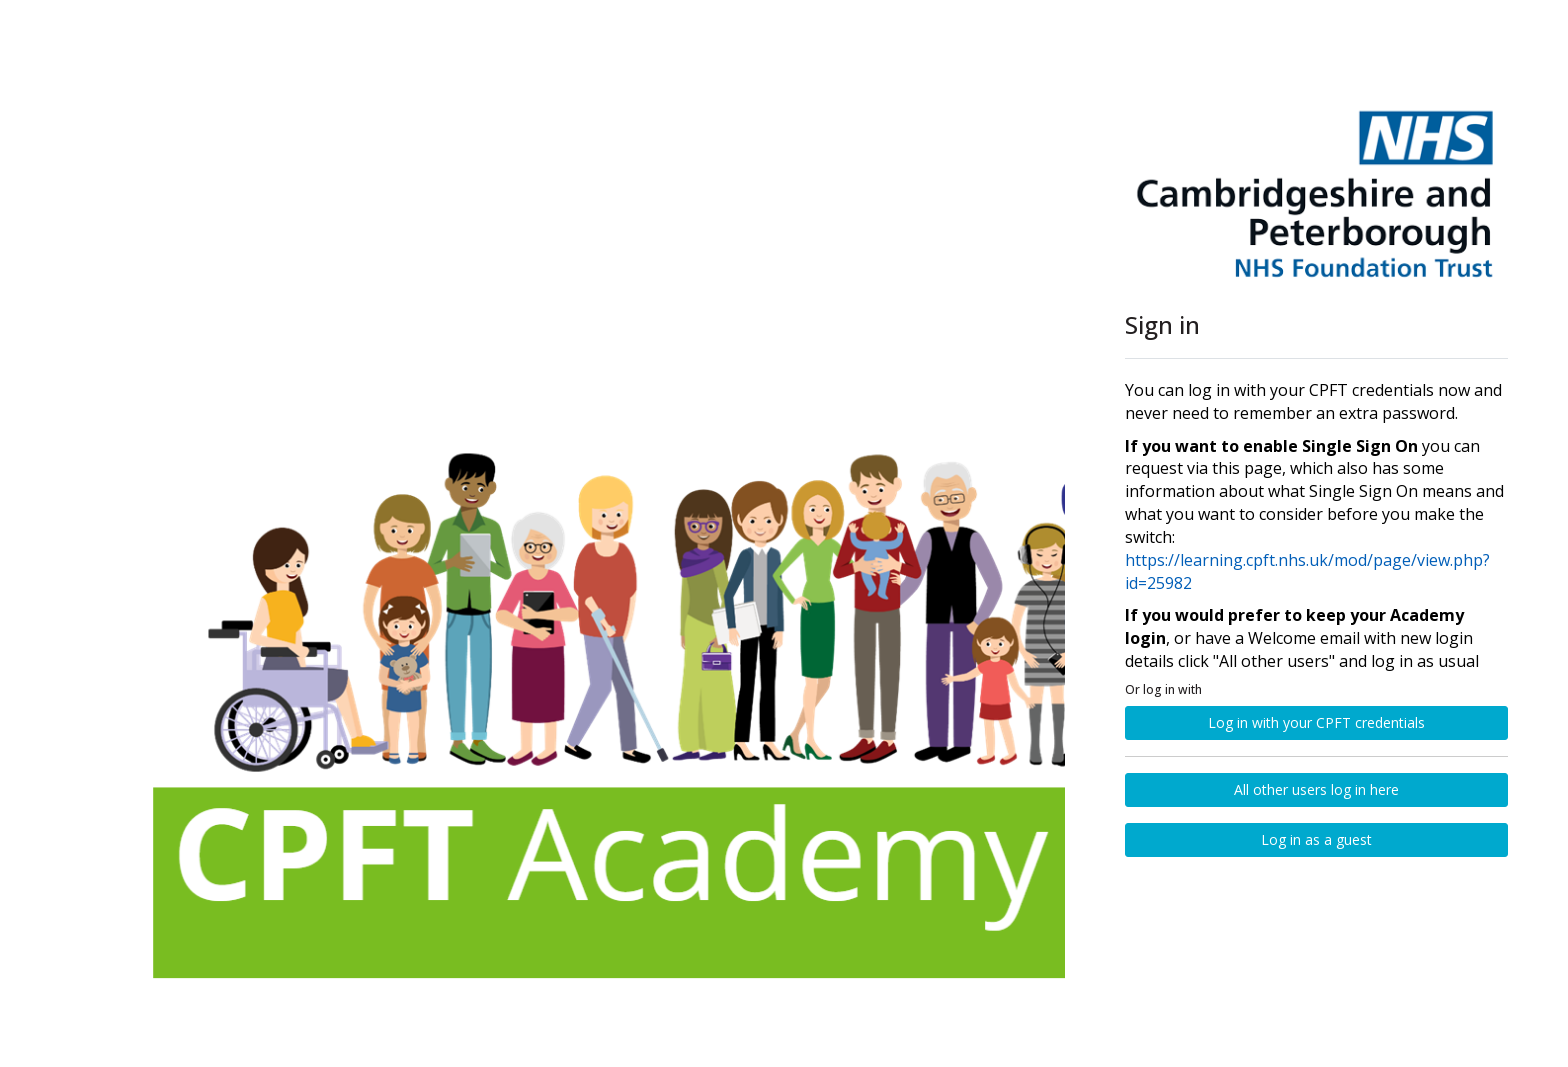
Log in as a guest (1316, 839)
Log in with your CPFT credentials (1316, 722)
